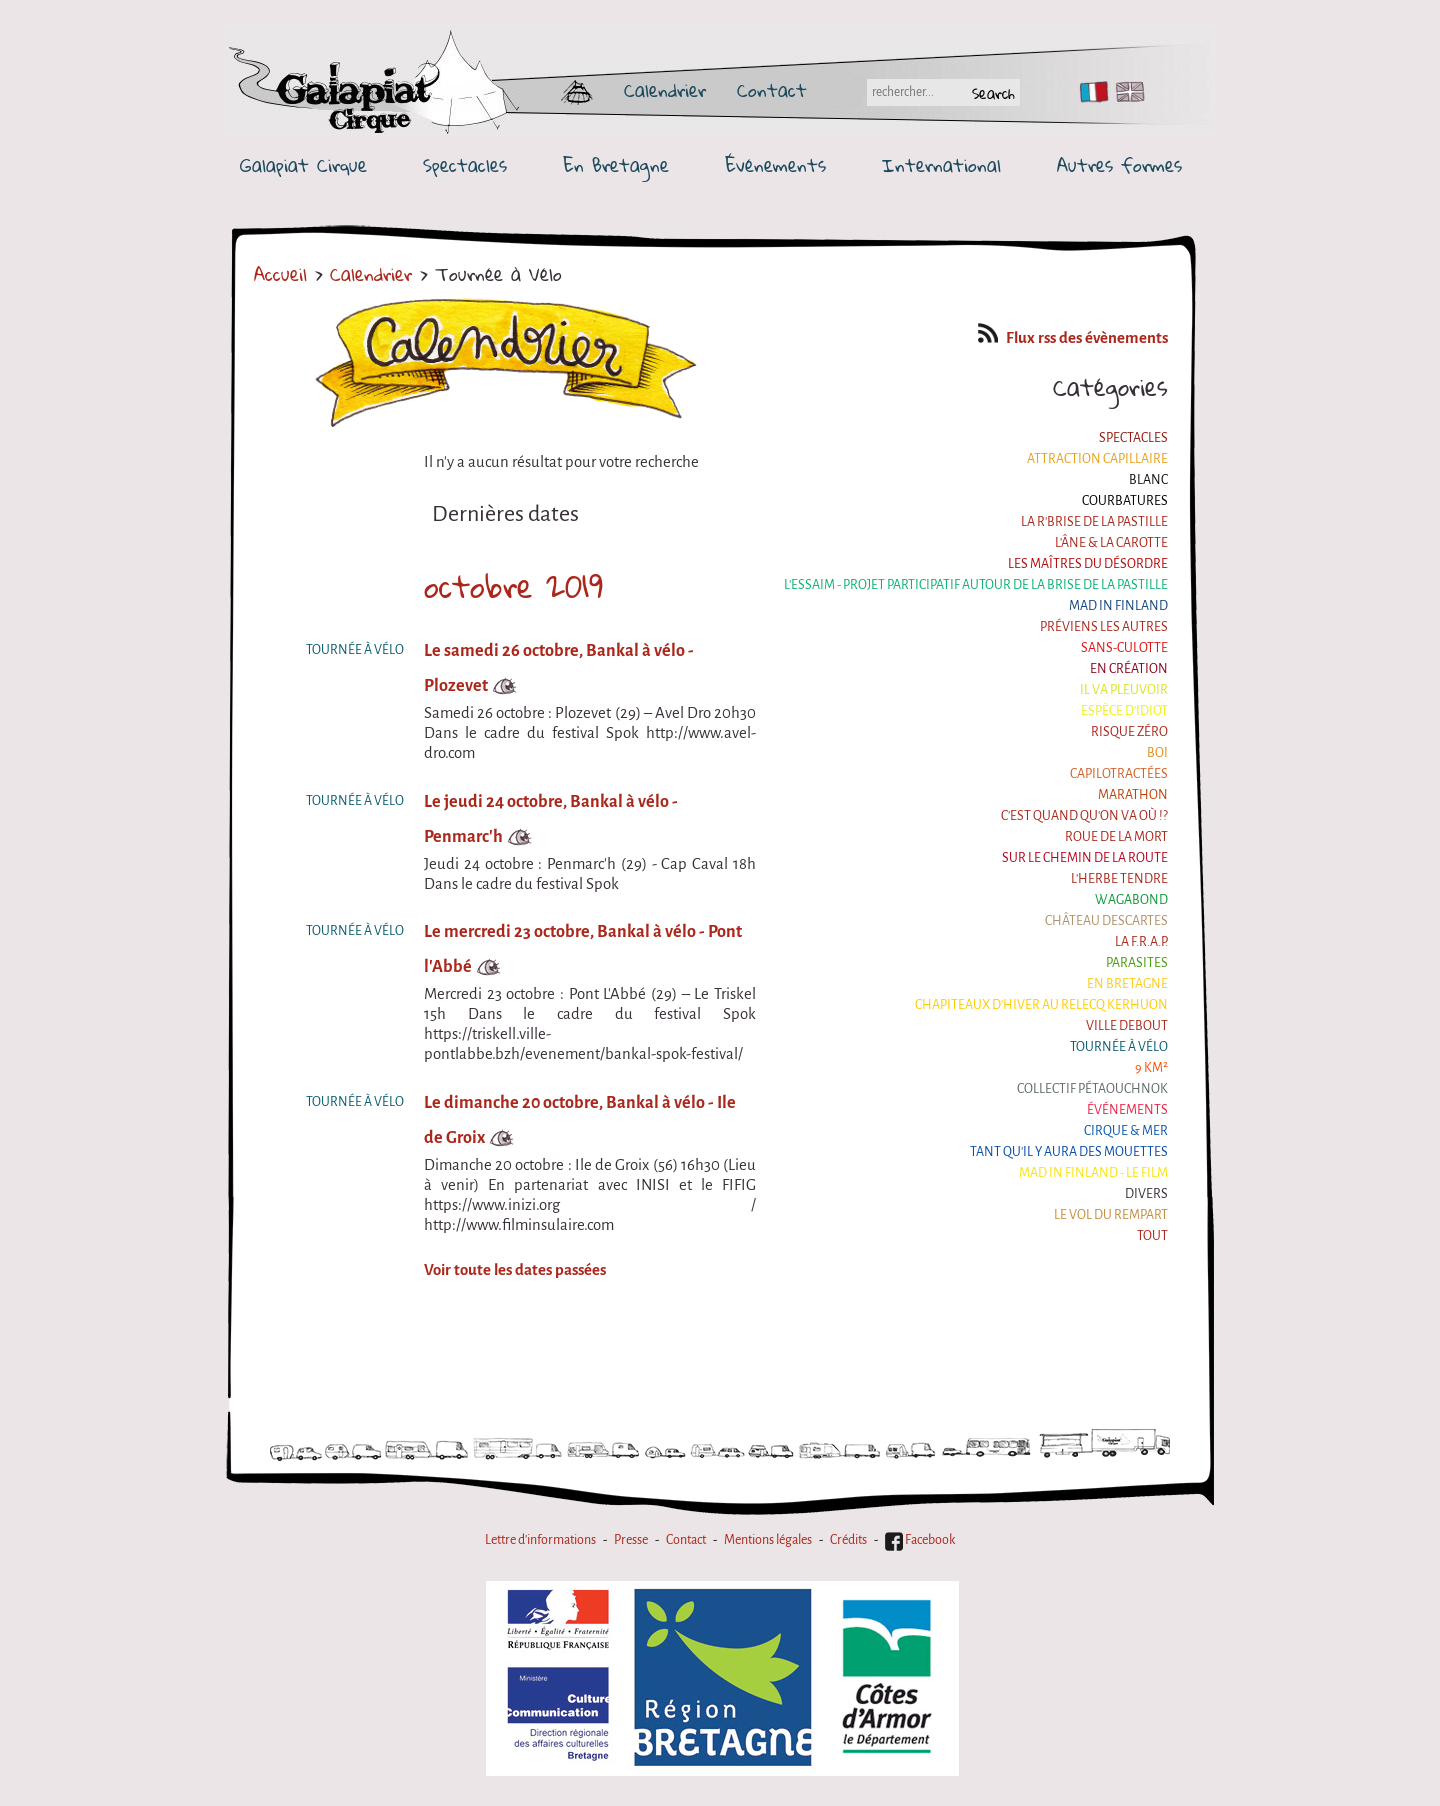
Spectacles (465, 165)
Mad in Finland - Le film (1093, 1173)
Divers (1146, 1194)
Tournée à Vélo (1119, 1047)
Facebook (920, 1540)
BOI (1157, 753)
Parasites (1137, 963)
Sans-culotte (1124, 648)
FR (1089, 92)
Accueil (280, 274)
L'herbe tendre (1119, 879)
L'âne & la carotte (1111, 543)
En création (1129, 669)
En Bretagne (616, 165)
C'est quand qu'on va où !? (1084, 816)
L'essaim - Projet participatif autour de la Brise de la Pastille (976, 585)
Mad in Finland (1118, 606)
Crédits (848, 1540)
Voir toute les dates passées (515, 1270)
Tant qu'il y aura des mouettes (1069, 1152)
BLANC (1148, 480)
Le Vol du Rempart (1111, 1215)
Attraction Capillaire (1097, 459)
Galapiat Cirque (303, 165)
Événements (775, 165)
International (941, 165)
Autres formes (1119, 165)
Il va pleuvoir (1124, 690)
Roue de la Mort (1116, 837)
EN (1126, 92)
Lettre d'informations (540, 1540)
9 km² (1151, 1068)
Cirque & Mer (1126, 1131)
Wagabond (1131, 900)
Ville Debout (1127, 1026)
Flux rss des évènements (1073, 338)
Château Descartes (1106, 921)
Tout (1152, 1236)
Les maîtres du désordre (1088, 564)
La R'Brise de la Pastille (1094, 522)
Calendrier (665, 90)
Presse (631, 1540)
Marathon (1133, 795)
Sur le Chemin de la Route (1085, 858)
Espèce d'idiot (1124, 711)
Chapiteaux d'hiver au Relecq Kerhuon (1041, 1005)
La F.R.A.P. (1141, 942)
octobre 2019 (513, 586)
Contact (772, 90)
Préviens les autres (1104, 627)
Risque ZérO (1129, 732)
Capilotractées (1119, 774)
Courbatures (1125, 501)
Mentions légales (768, 1540)
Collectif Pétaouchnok (1092, 1089)
